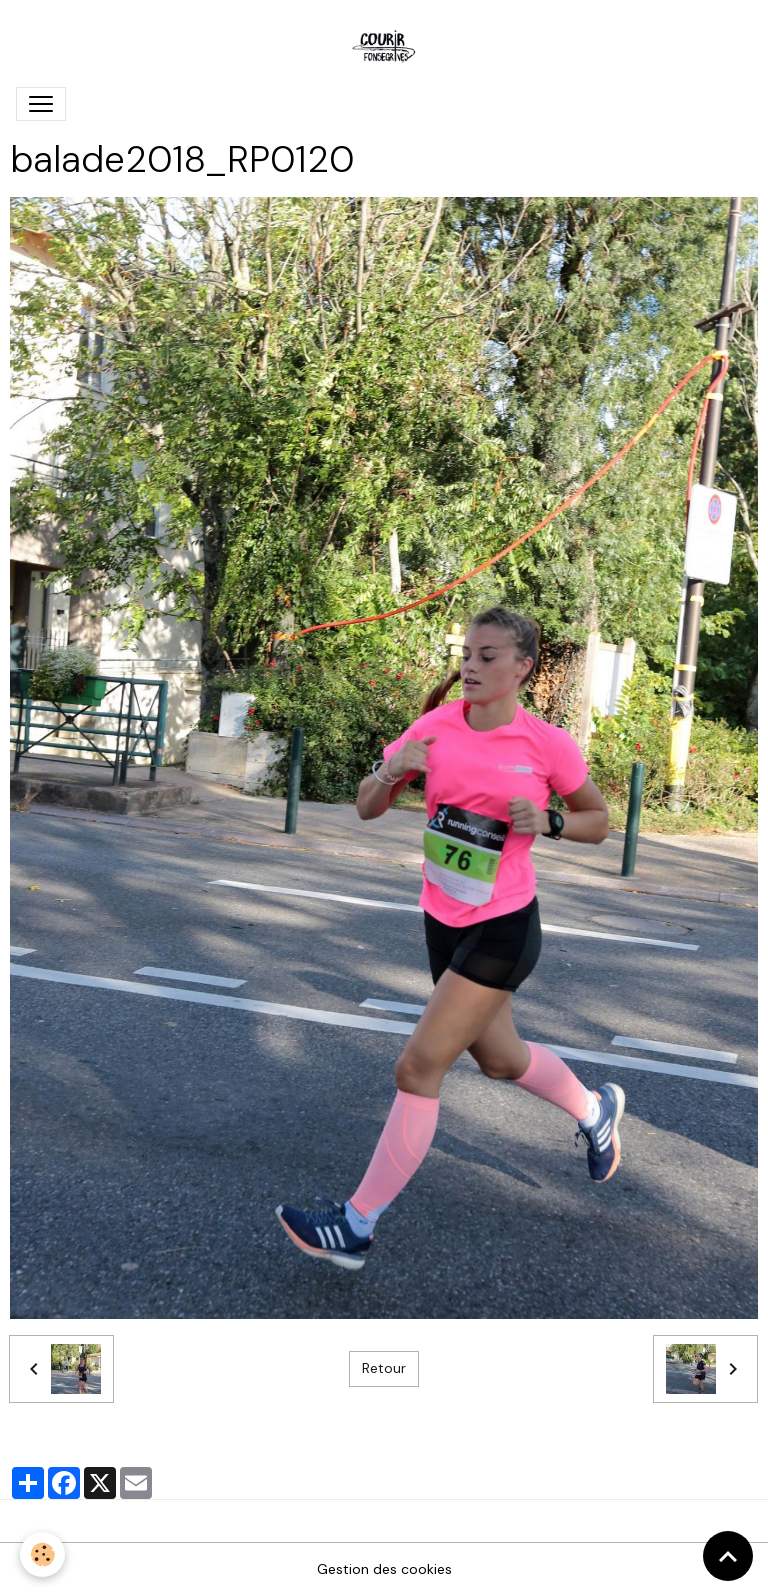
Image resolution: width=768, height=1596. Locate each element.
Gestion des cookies (384, 1569)
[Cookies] (42, 1554)
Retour (384, 1368)
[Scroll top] (728, 1556)
